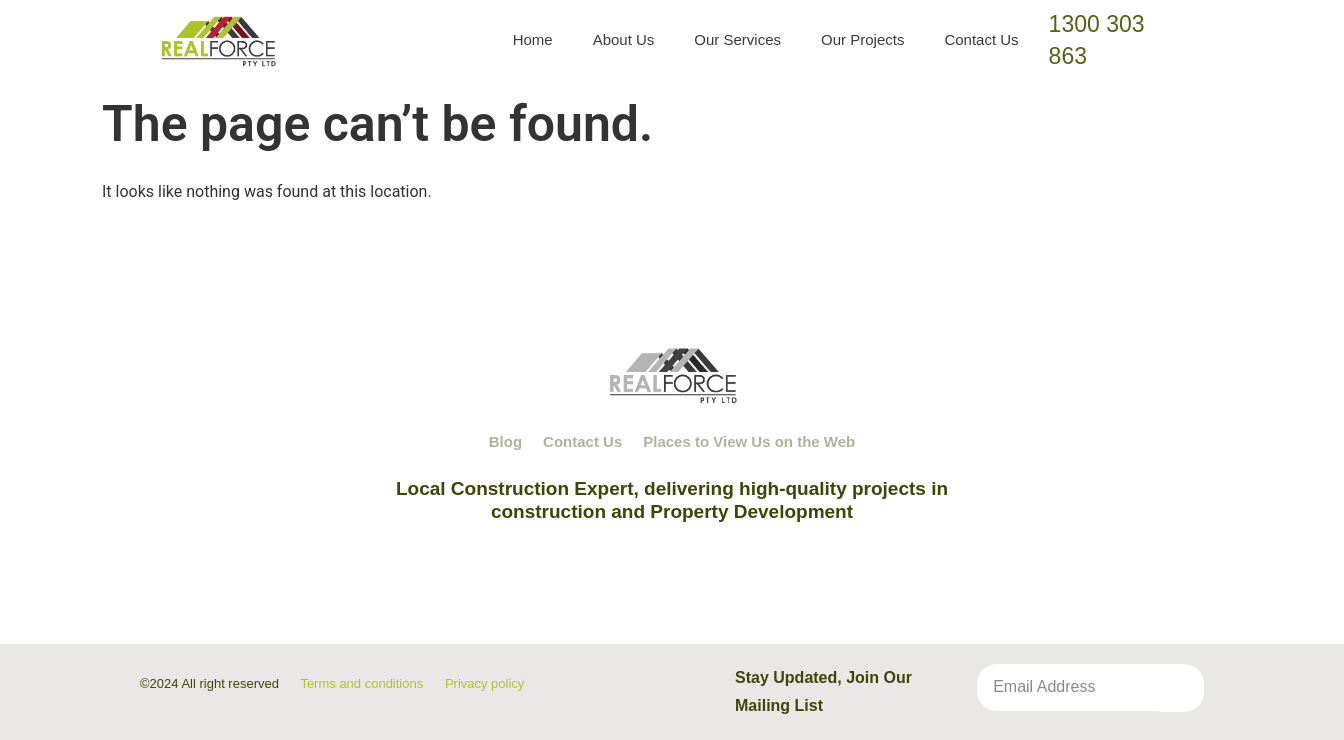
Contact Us (981, 39)
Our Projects (862, 39)
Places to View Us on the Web (749, 441)
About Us (624, 39)
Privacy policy (484, 683)
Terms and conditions (361, 683)
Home (533, 39)
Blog (505, 441)
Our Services (737, 39)
